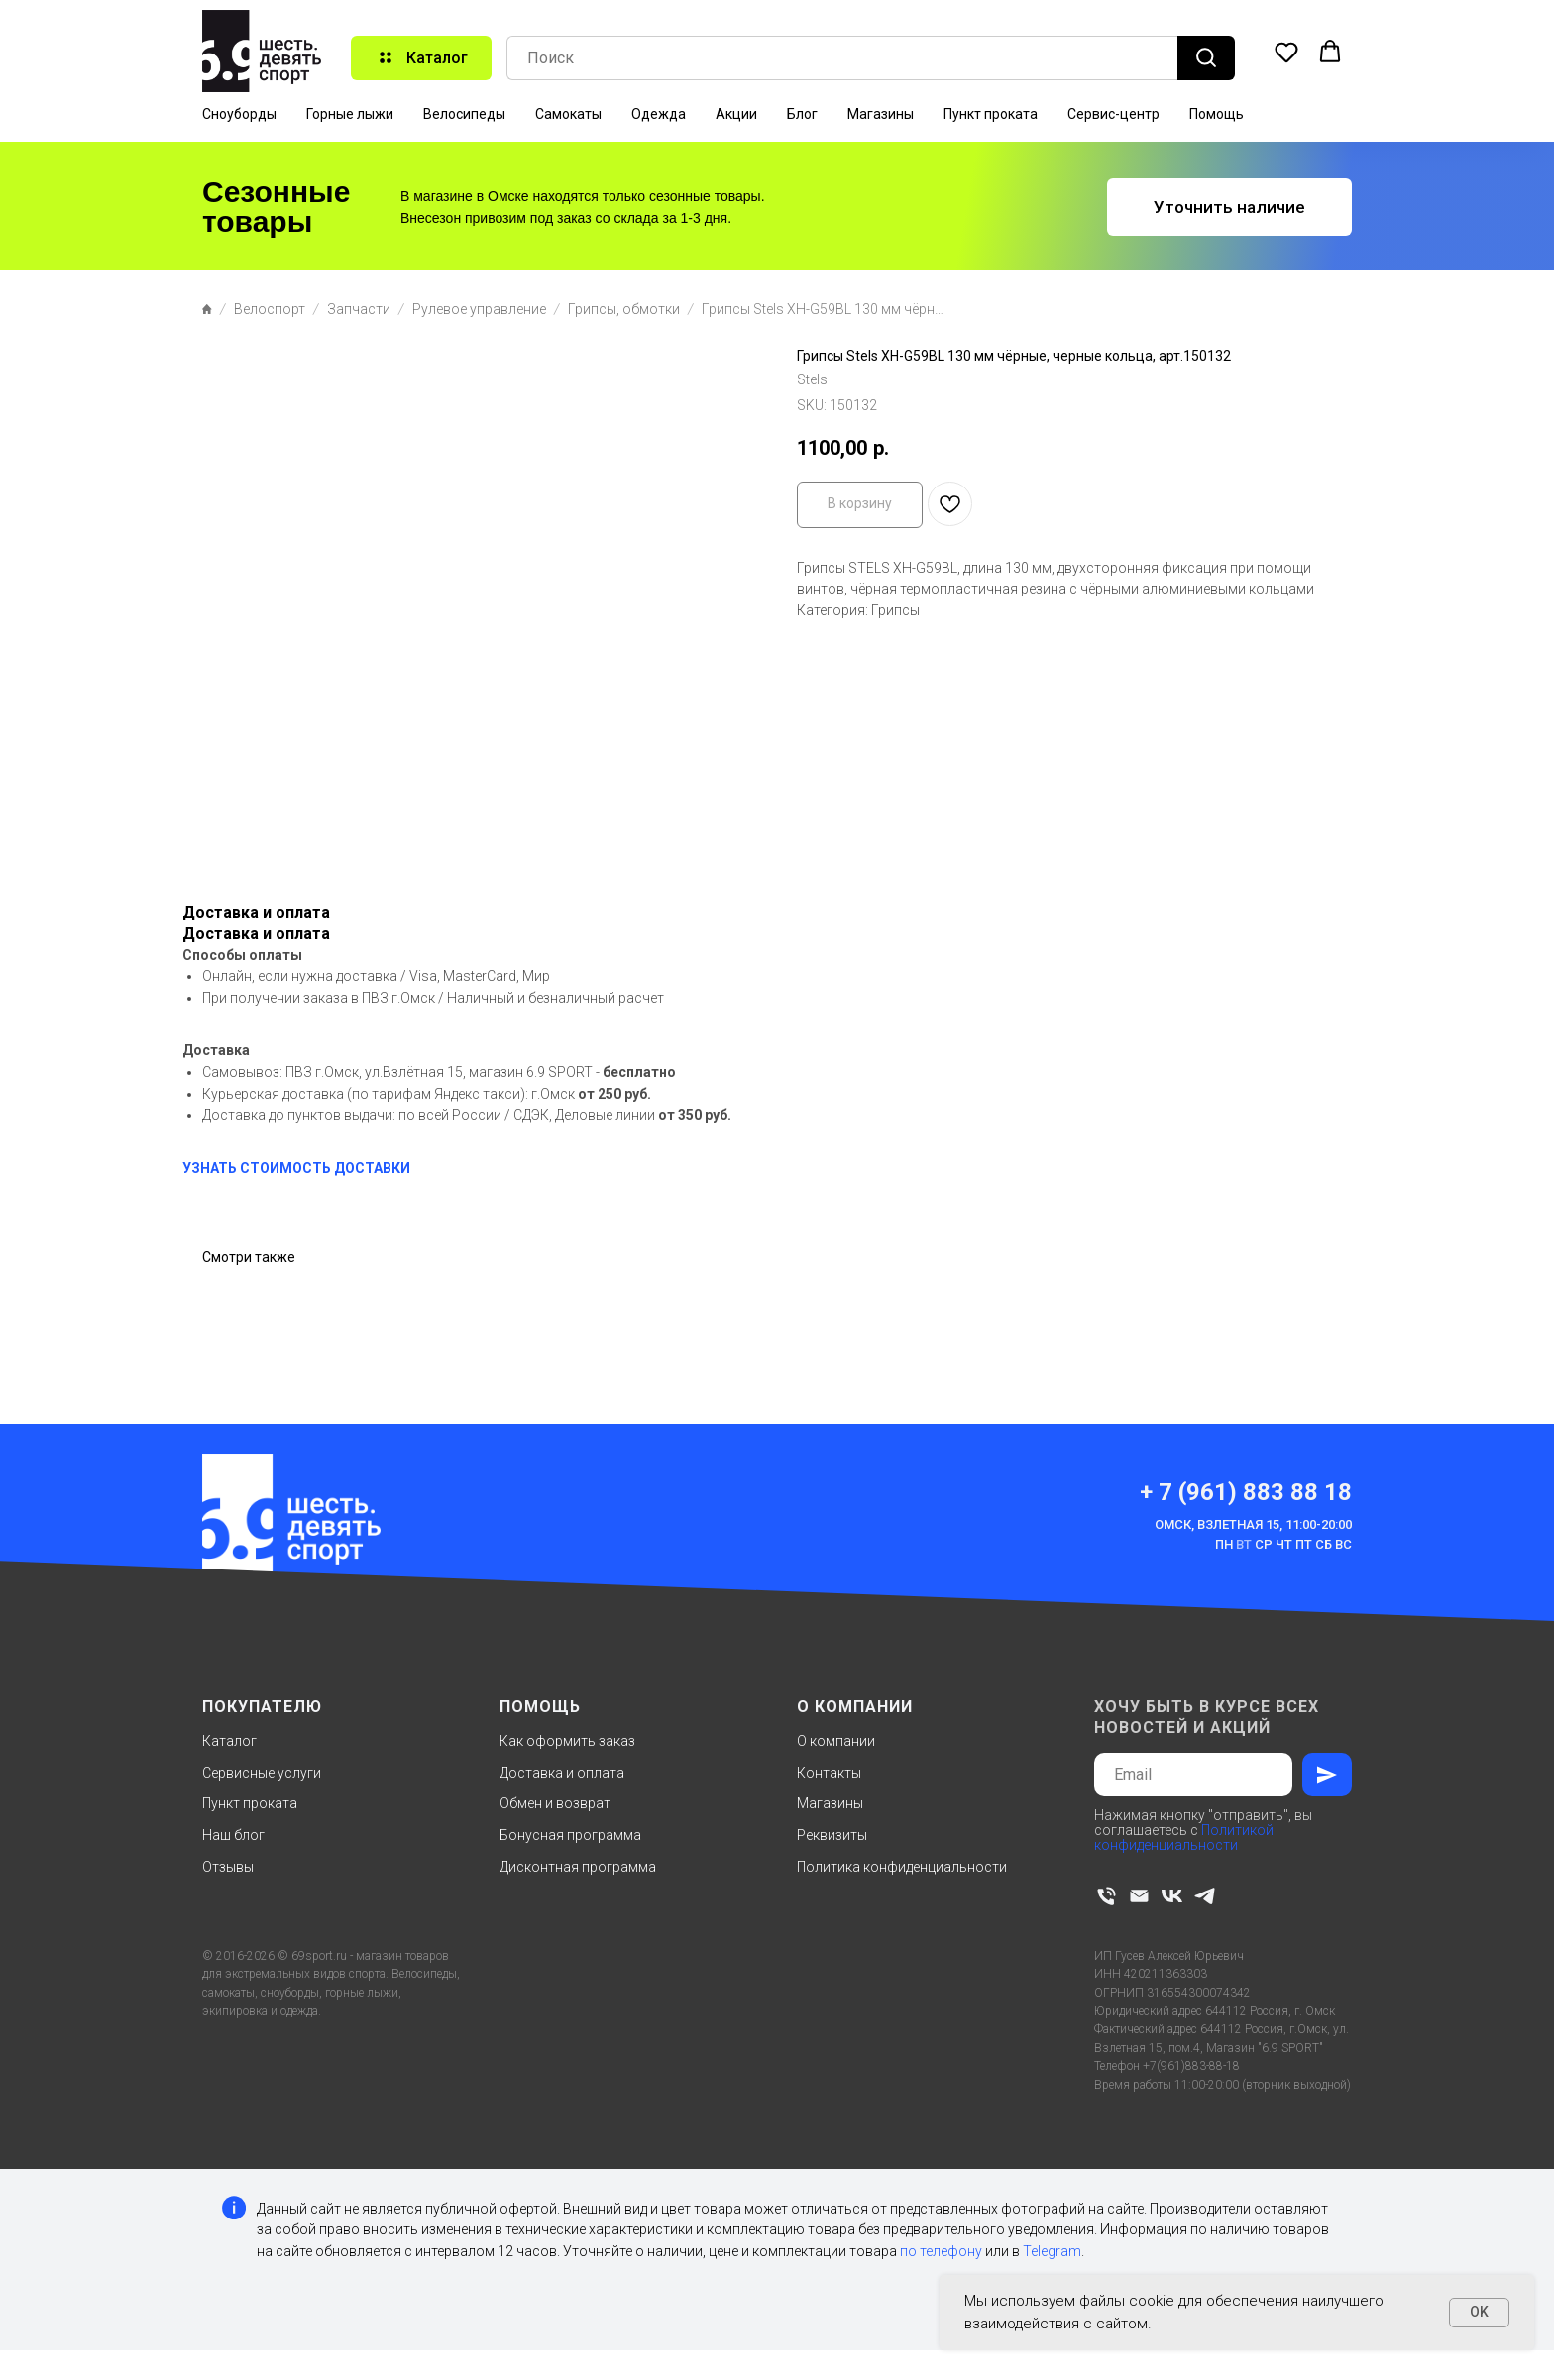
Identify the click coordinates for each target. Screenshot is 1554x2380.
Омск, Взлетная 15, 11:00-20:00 (1253, 1524)
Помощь (1216, 114)
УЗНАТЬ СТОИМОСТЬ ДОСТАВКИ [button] (296, 1168)
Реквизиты (832, 1835)
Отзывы (228, 1867)
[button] (1286, 51)
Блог (802, 114)
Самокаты (568, 114)
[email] (1139, 1896)
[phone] (1106, 1896)
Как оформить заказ (567, 1741)
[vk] (1172, 1896)
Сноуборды (239, 114)
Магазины (880, 114)
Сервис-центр (1113, 114)
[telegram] (1204, 1896)
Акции (736, 114)
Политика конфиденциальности (902, 1867)
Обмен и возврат (555, 1803)
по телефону (941, 2251)
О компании (836, 1741)
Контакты (829, 1773)
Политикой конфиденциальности (1184, 1837)
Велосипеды (464, 114)
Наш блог (233, 1835)
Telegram (1052, 2251)
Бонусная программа (570, 1835)
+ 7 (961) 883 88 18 (1246, 1492)
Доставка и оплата (562, 1773)
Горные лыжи (349, 114)
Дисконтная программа (578, 1867)
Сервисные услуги (261, 1773)
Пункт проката (991, 114)
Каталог (229, 1741)
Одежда (658, 114)
